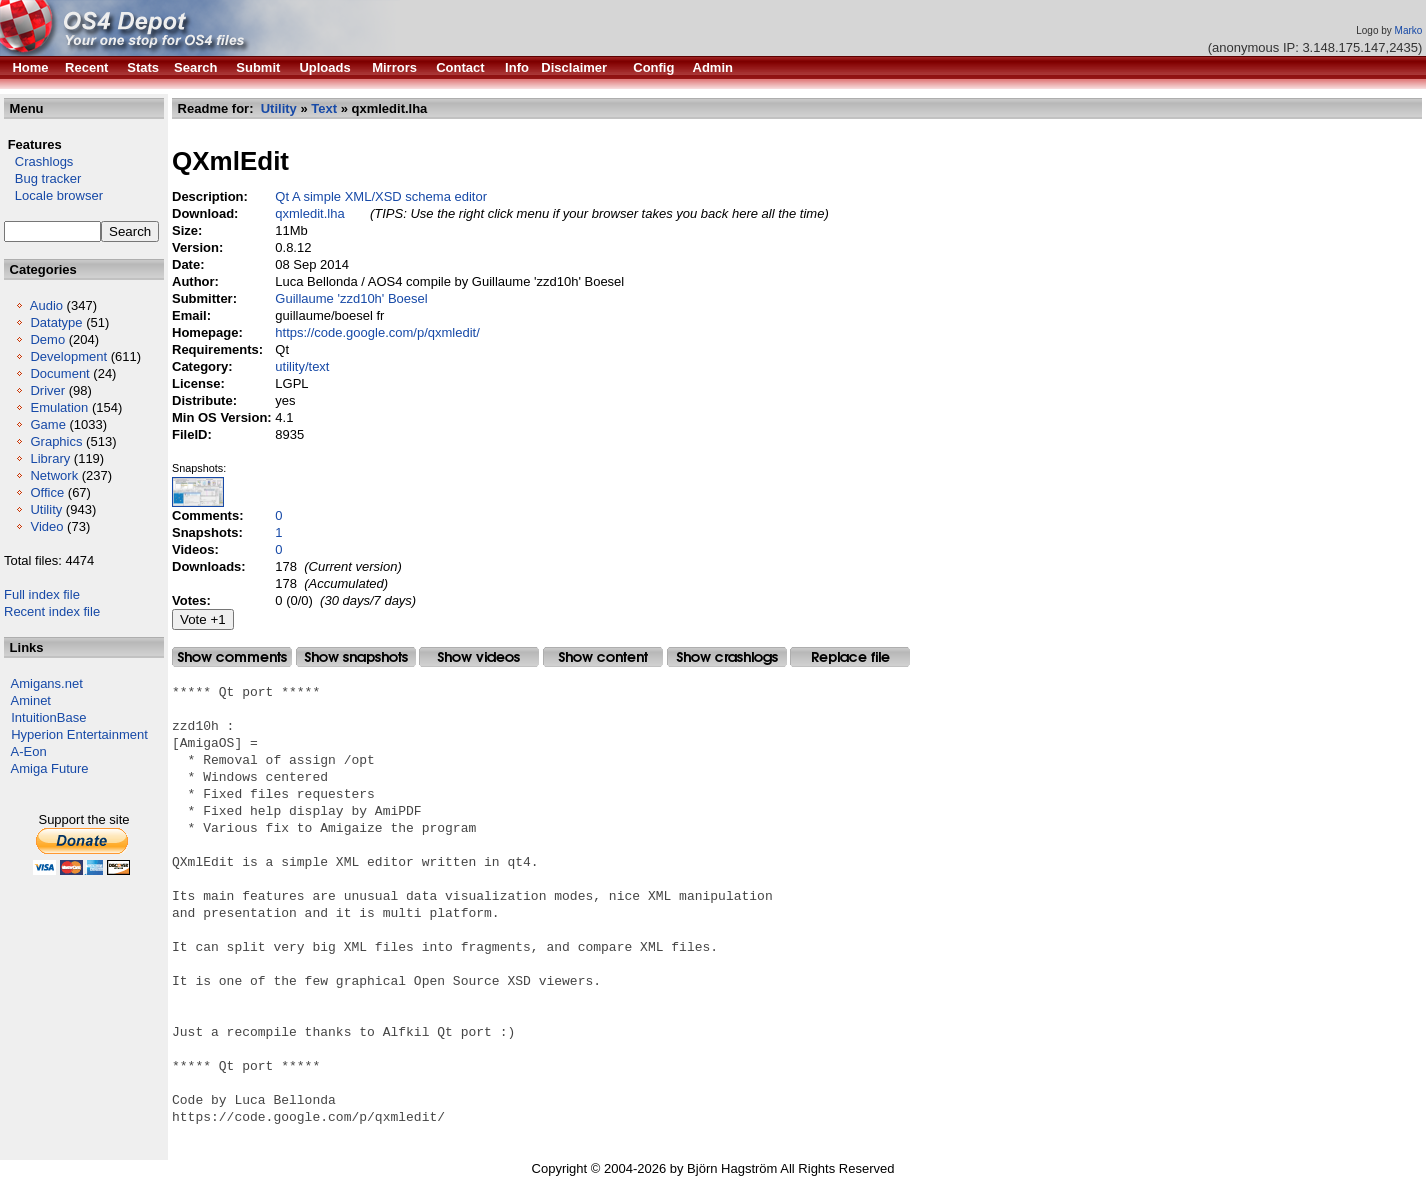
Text (324, 108)
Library (50, 458)
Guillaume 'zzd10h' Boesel (351, 298)
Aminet (31, 700)
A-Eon (29, 751)
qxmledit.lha (309, 213)
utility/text (302, 366)
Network (54, 475)
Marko (1409, 30)
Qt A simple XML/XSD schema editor (381, 196)
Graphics (56, 441)
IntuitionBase (48, 717)
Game (47, 424)
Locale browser (53, 195)
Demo (47, 339)
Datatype (56, 322)
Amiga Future (50, 768)
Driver (47, 390)
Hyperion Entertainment (79, 734)
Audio (46, 305)
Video (46, 526)
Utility (46, 509)
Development (68, 356)
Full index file (42, 594)
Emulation (59, 407)
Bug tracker (42, 178)
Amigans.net (47, 683)
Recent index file (52, 611)
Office (47, 492)
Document (59, 373)
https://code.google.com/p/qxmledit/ (377, 332)
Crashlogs (38, 161)
